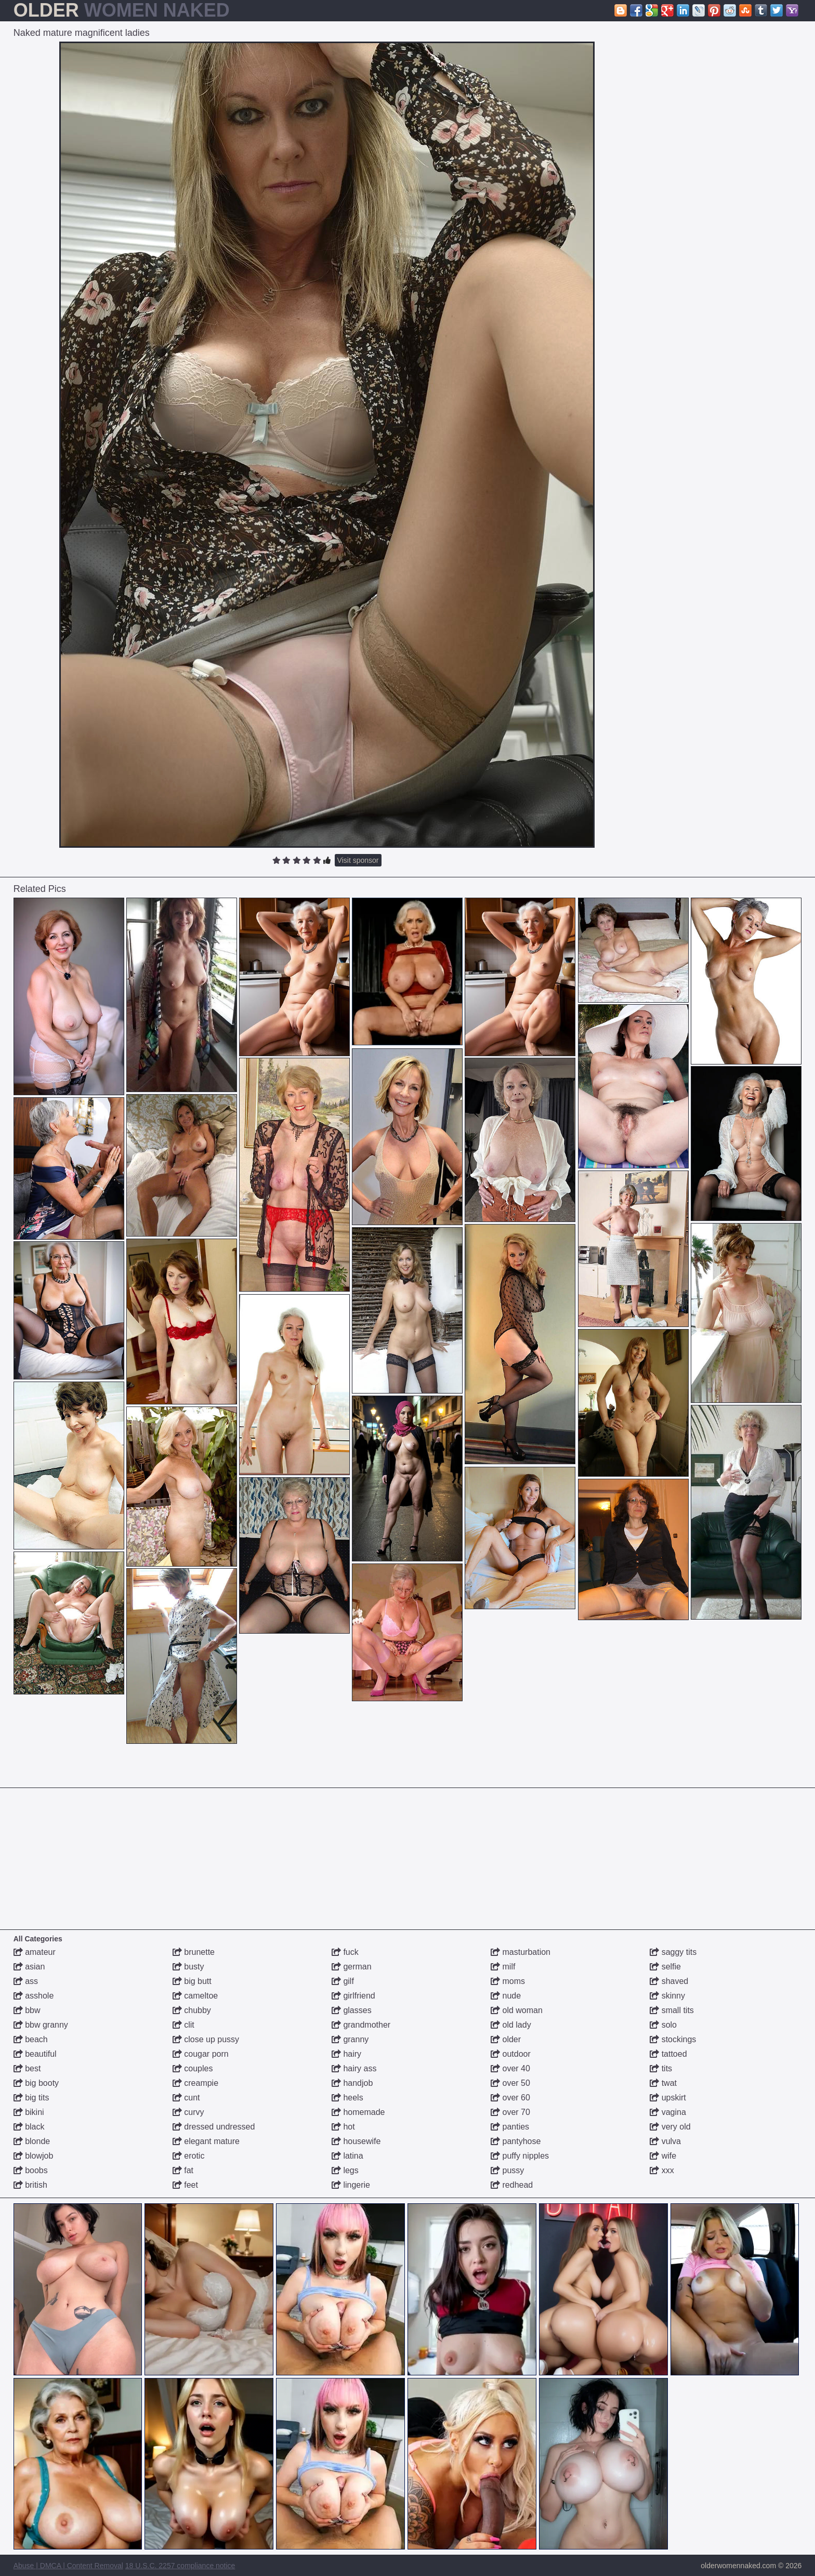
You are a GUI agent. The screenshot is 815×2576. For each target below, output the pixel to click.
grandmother (361, 2024)
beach (31, 2039)
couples (193, 2068)
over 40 (510, 2068)
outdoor (511, 2053)
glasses (352, 2010)
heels (347, 2097)
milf (503, 1966)
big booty (36, 2083)
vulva (665, 2141)
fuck (345, 1952)
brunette (194, 1952)
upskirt (668, 2097)
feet (185, 2184)
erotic (189, 2155)
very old (670, 2126)
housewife (356, 2141)
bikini (29, 2112)
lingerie (351, 2184)
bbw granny (41, 2024)
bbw (27, 2010)
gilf (343, 1981)
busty (188, 1966)
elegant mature (206, 2141)
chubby (192, 2010)
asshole (34, 1995)
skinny (667, 1995)
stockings (673, 2039)
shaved (669, 1981)
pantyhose (516, 2141)
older (506, 2039)
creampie (195, 2083)
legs (345, 2170)
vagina (668, 2112)
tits (661, 2068)
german (352, 1966)
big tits (31, 2097)
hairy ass (354, 2068)
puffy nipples (520, 2155)
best (27, 2068)
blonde (32, 2141)
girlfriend (353, 1995)
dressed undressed (214, 2126)
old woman (517, 2010)
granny (350, 2039)
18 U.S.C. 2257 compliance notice (180, 2565)
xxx (662, 2170)
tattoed (668, 2053)
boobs (31, 2170)
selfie (665, 1966)
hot (343, 2126)
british (30, 2184)
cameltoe (195, 1995)
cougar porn (201, 2053)
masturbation (520, 1952)
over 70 (510, 2112)
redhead (512, 2184)
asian (29, 1966)
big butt (192, 1981)
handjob (352, 2083)
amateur (35, 1952)
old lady (511, 2024)
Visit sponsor (358, 860)
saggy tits (673, 1952)
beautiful (35, 2053)
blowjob (34, 2155)
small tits (672, 2010)
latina (347, 2155)
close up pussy (206, 2039)
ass (26, 1981)
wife (663, 2155)
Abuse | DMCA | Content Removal (68, 2565)
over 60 (510, 2097)
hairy (346, 2053)
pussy (507, 2170)
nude (506, 1995)
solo (663, 2024)
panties (510, 2126)
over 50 (510, 2083)
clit (183, 2024)
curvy (188, 2112)
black (29, 2126)
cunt (186, 2097)
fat (183, 2170)
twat (663, 2083)
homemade (358, 2112)
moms (508, 1981)
